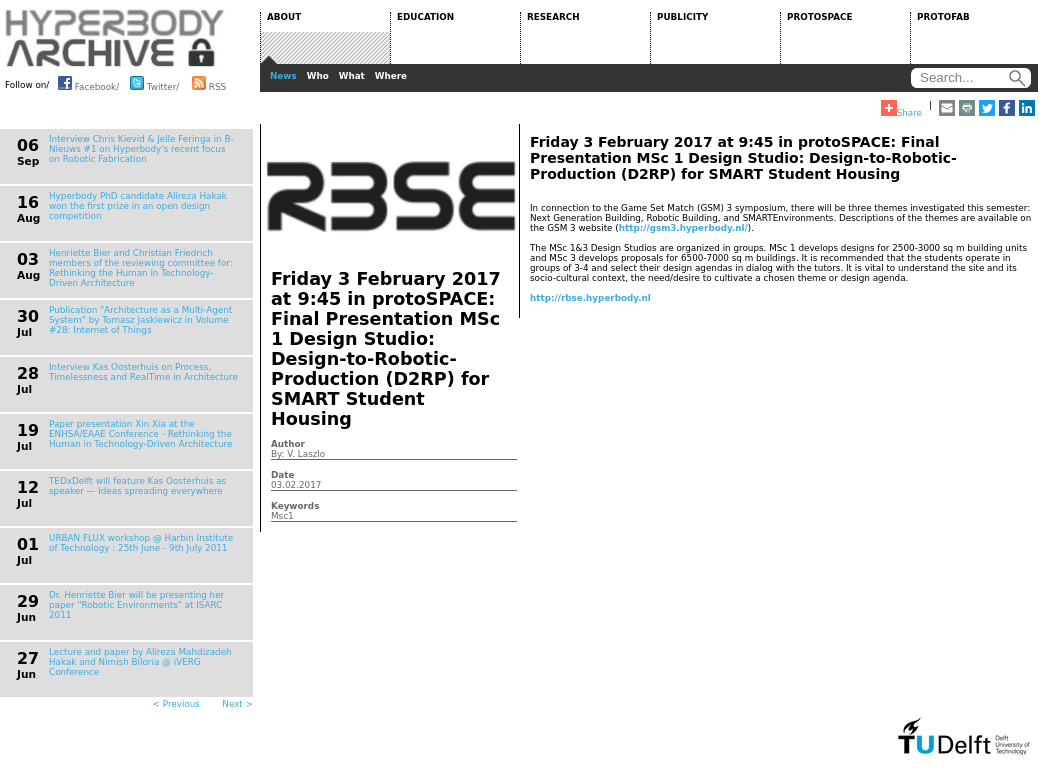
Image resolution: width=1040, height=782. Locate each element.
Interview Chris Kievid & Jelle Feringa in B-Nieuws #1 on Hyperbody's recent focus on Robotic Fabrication (141, 149)
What (352, 76)
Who (318, 76)
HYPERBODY (115, 38)
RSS (209, 83)
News (283, 76)
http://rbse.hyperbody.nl (590, 298)
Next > (237, 704)
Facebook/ (88, 83)
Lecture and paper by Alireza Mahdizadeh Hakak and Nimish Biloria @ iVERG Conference (140, 662)
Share (901, 109)
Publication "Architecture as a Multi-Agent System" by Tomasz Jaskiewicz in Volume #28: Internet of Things (140, 320)
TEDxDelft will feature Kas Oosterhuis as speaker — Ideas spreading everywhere (137, 486)
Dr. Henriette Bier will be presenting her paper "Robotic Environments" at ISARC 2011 (136, 605)
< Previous (176, 704)
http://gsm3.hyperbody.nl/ (683, 228)
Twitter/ (154, 83)
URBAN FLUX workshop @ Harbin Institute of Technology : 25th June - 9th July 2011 (141, 543)
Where (391, 76)
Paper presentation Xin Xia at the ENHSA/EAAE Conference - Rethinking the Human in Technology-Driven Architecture (140, 434)
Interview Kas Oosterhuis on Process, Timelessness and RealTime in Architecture (143, 372)
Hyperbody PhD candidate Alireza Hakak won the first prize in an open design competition (138, 206)
